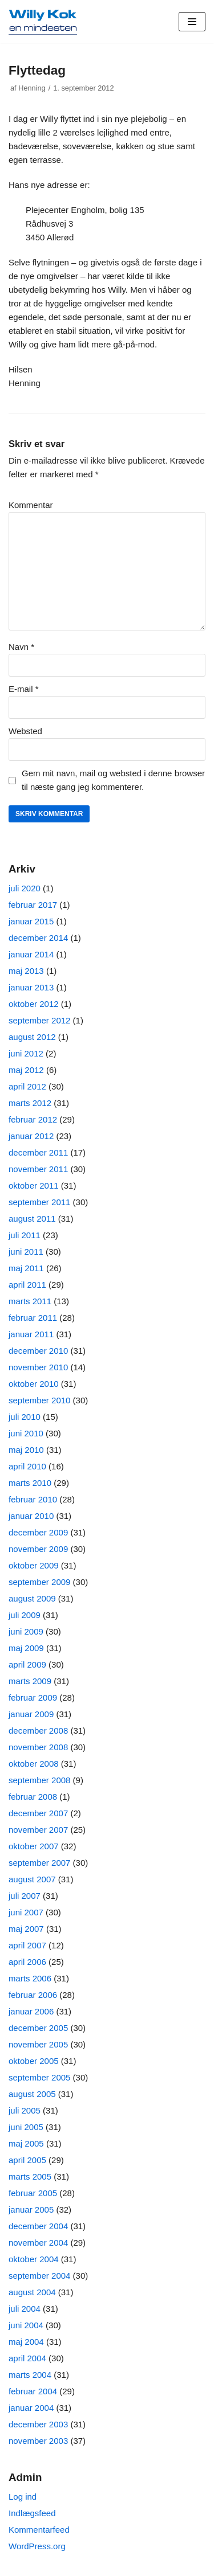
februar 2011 (33, 1317)
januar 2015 (31, 921)
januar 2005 (31, 2209)
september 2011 (39, 1202)
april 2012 (27, 1086)
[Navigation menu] (192, 21)
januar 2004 (31, 2408)
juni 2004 (26, 2325)
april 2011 (27, 1284)
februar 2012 (33, 1119)
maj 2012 (26, 1070)
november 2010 (38, 1367)
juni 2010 (26, 1433)
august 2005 (32, 2094)
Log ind (23, 2496)
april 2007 (27, 1945)
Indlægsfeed (32, 2513)
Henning (32, 88)
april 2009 (27, 1664)
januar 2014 (31, 954)
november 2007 (38, 1829)
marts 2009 (30, 1681)
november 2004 (38, 2242)
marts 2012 (30, 1103)
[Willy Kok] (43, 21)
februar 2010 (33, 1499)
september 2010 (39, 1400)
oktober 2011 (34, 1185)
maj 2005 (26, 2143)
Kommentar (31, 505)
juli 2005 (25, 2110)
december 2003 (38, 2424)
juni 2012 (26, 1053)
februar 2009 (33, 1697)
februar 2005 (33, 2193)
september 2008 (39, 1780)
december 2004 (38, 2226)
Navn (21, 647)
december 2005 (38, 2028)
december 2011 (38, 1152)
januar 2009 (31, 1714)
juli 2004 (25, 2308)
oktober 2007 (34, 1846)
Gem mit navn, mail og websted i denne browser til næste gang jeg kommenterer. (113, 780)
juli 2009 (25, 1615)
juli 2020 (25, 888)
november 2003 (38, 2441)
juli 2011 (25, 1235)
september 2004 (39, 2275)
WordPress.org (37, 2546)
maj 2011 (26, 1268)
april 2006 (27, 1962)
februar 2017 (33, 905)
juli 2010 (25, 1417)
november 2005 (38, 2044)
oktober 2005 (34, 2061)
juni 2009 (26, 1631)
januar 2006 (31, 2011)
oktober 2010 (34, 1384)
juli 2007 (25, 1896)
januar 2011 (31, 1334)
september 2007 (39, 1863)
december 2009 (38, 1532)
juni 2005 (26, 2127)
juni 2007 (26, 1912)
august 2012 (32, 1037)
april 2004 (27, 2358)
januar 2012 (31, 1136)
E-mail (24, 689)
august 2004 (32, 2292)
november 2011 (38, 1169)
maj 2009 (26, 1648)
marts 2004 (30, 2375)
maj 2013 (26, 971)
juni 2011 (26, 1251)
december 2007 (38, 1813)
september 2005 (39, 2077)
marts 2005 (30, 2176)
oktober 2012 (34, 1004)
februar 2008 (33, 1796)
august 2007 (32, 1879)
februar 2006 (33, 1995)
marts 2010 (30, 1483)
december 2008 (38, 1730)
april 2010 (27, 1466)
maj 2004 (26, 2341)
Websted (25, 731)
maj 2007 (26, 1929)
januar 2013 (31, 987)
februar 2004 (33, 2391)
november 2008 (38, 1747)
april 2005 (27, 2160)
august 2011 (32, 1218)
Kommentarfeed (39, 2529)
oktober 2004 (34, 2259)
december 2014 (38, 938)
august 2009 (32, 1598)
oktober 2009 (34, 1565)
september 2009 (39, 1582)
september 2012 (39, 1020)
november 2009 (38, 1549)
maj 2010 (26, 1450)
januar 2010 (31, 1516)
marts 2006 (30, 1978)
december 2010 (38, 1350)
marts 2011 (30, 1301)
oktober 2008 (34, 1763)
